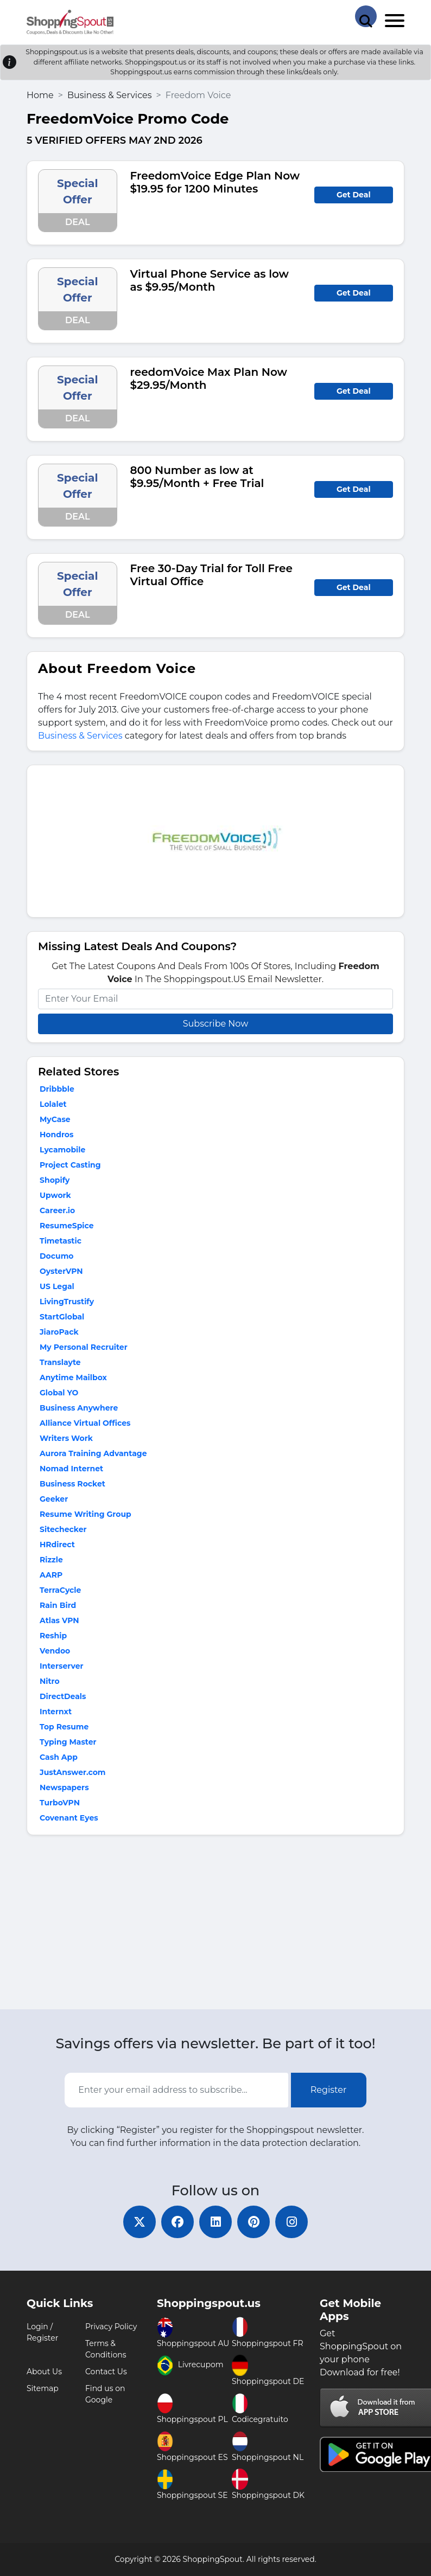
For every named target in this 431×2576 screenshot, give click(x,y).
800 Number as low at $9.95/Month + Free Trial (197, 477)
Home (40, 95)
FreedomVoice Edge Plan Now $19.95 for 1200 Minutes (215, 182)
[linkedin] (215, 2222)
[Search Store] (366, 16)
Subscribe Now (215, 1023)
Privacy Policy (111, 2326)
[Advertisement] (215, 1925)
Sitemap (43, 2388)
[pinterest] (253, 2222)
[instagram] (291, 2222)
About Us (44, 2371)
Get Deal (354, 195)
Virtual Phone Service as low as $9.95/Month (209, 280)
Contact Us (106, 2371)
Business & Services (109, 95)
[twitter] (139, 2222)
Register (328, 2090)
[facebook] (177, 2222)
